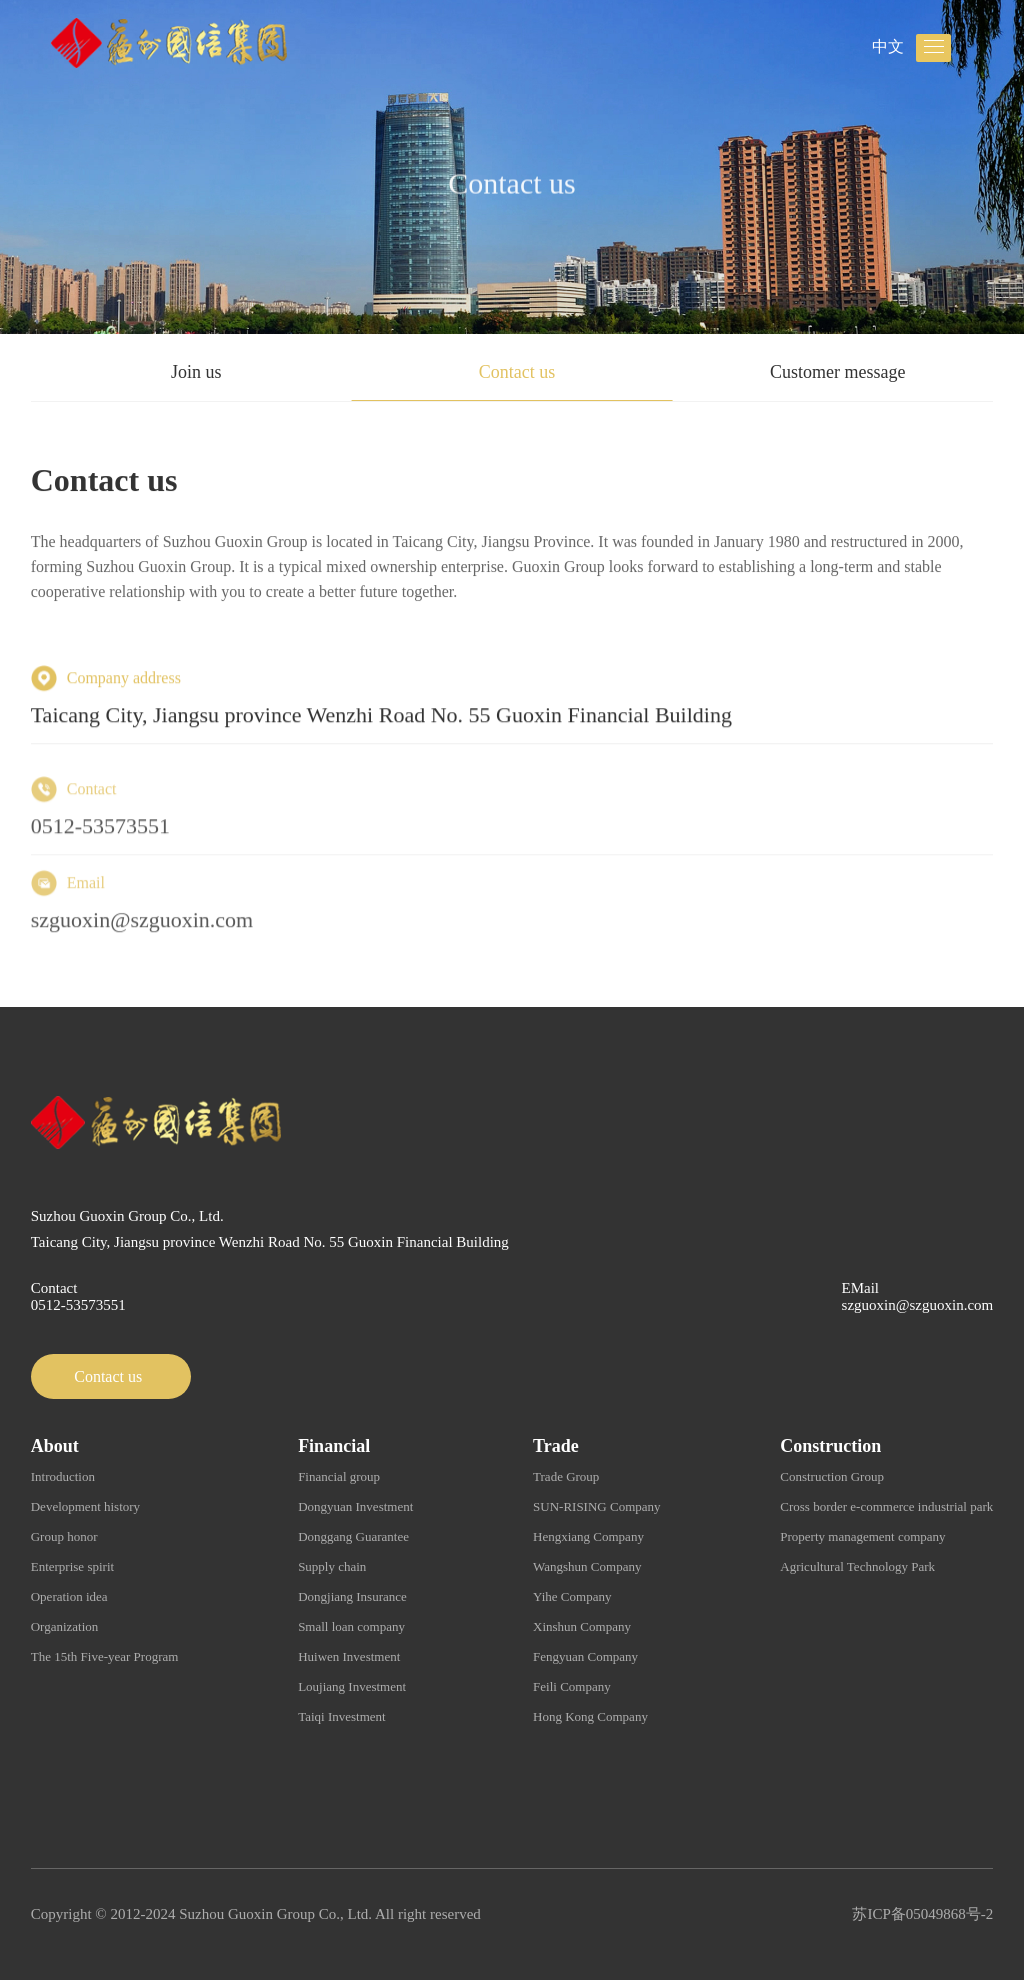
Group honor (64, 1536)
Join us (196, 372)
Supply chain (332, 1566)
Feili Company (572, 1686)
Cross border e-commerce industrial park (886, 1506)
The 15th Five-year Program (105, 1656)
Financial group (339, 1476)
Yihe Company (572, 1596)
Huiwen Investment (349, 1656)
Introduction (63, 1476)
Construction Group (832, 1476)
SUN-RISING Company (596, 1506)
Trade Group (566, 1476)
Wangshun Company (587, 1566)
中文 (888, 46)
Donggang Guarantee (353, 1536)
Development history (85, 1506)
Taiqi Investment (342, 1716)
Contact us (517, 372)
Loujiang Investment (352, 1686)
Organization (65, 1626)
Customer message (837, 372)
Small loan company (351, 1626)
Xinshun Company (582, 1626)
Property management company (862, 1536)
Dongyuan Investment (355, 1506)
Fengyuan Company (585, 1656)
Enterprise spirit (72, 1566)
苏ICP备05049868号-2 (922, 1914)
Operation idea (69, 1596)
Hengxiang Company (588, 1536)
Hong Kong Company (590, 1716)
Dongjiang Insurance (352, 1596)
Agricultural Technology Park (857, 1566)
